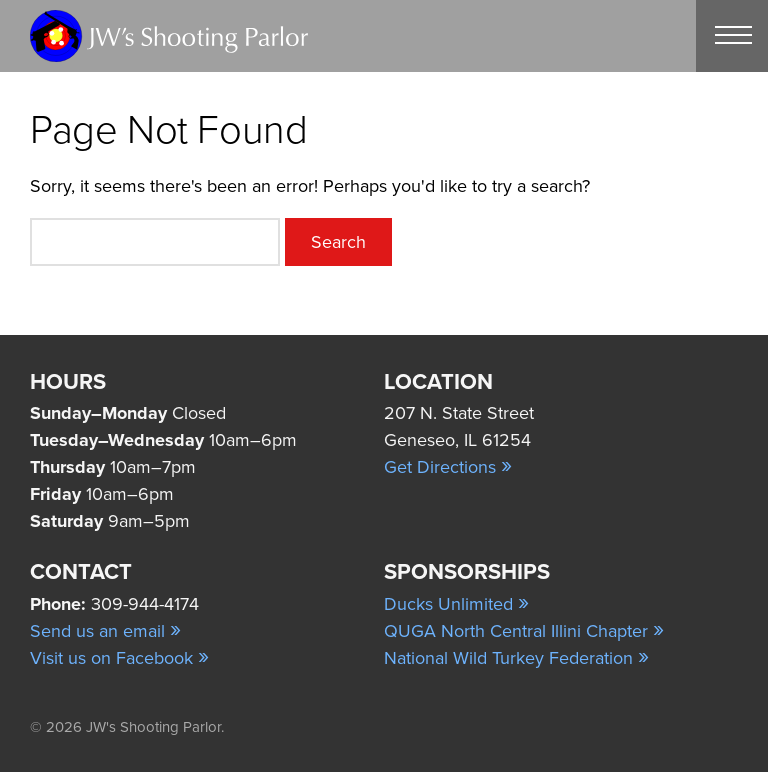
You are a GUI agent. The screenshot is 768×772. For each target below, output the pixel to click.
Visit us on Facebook (119, 658)
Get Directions (448, 467)
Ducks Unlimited (456, 604)
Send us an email (105, 631)
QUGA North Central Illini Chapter (524, 631)
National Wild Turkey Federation (516, 658)
